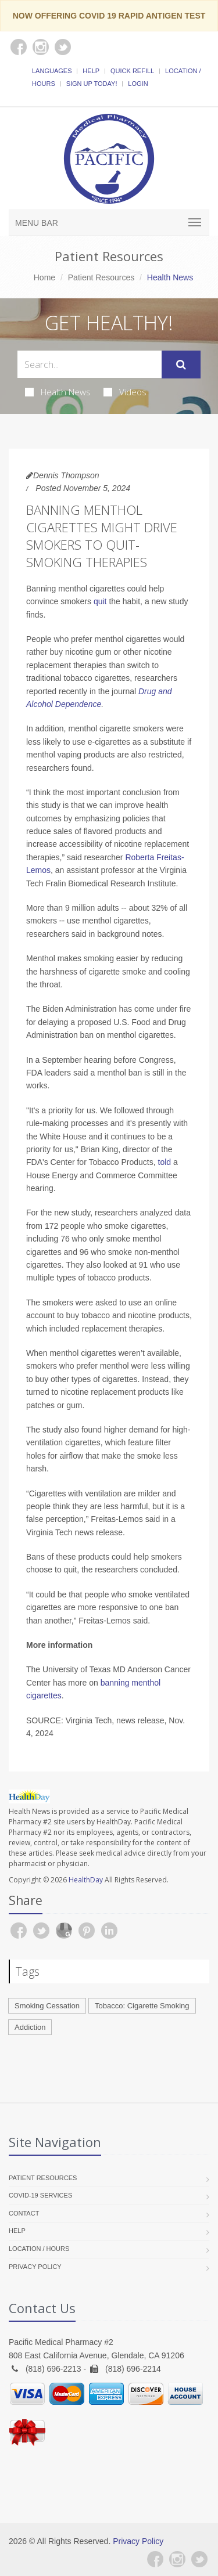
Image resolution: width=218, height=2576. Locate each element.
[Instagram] (177, 2559)
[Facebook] (155, 2559)
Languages (52, 70)
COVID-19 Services (40, 2195)
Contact (24, 2213)
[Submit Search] (181, 364)
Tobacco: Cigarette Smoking (142, 2005)
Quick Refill (132, 70)
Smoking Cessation (47, 2005)
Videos (124, 392)
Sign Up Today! (91, 83)
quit (100, 601)
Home (44, 277)
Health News (58, 392)
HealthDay (86, 1880)
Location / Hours (39, 2248)
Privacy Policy (35, 2266)
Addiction (30, 2027)
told (164, 1162)
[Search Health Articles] (89, 364)
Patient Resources (101, 277)
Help (91, 70)
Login (138, 83)
